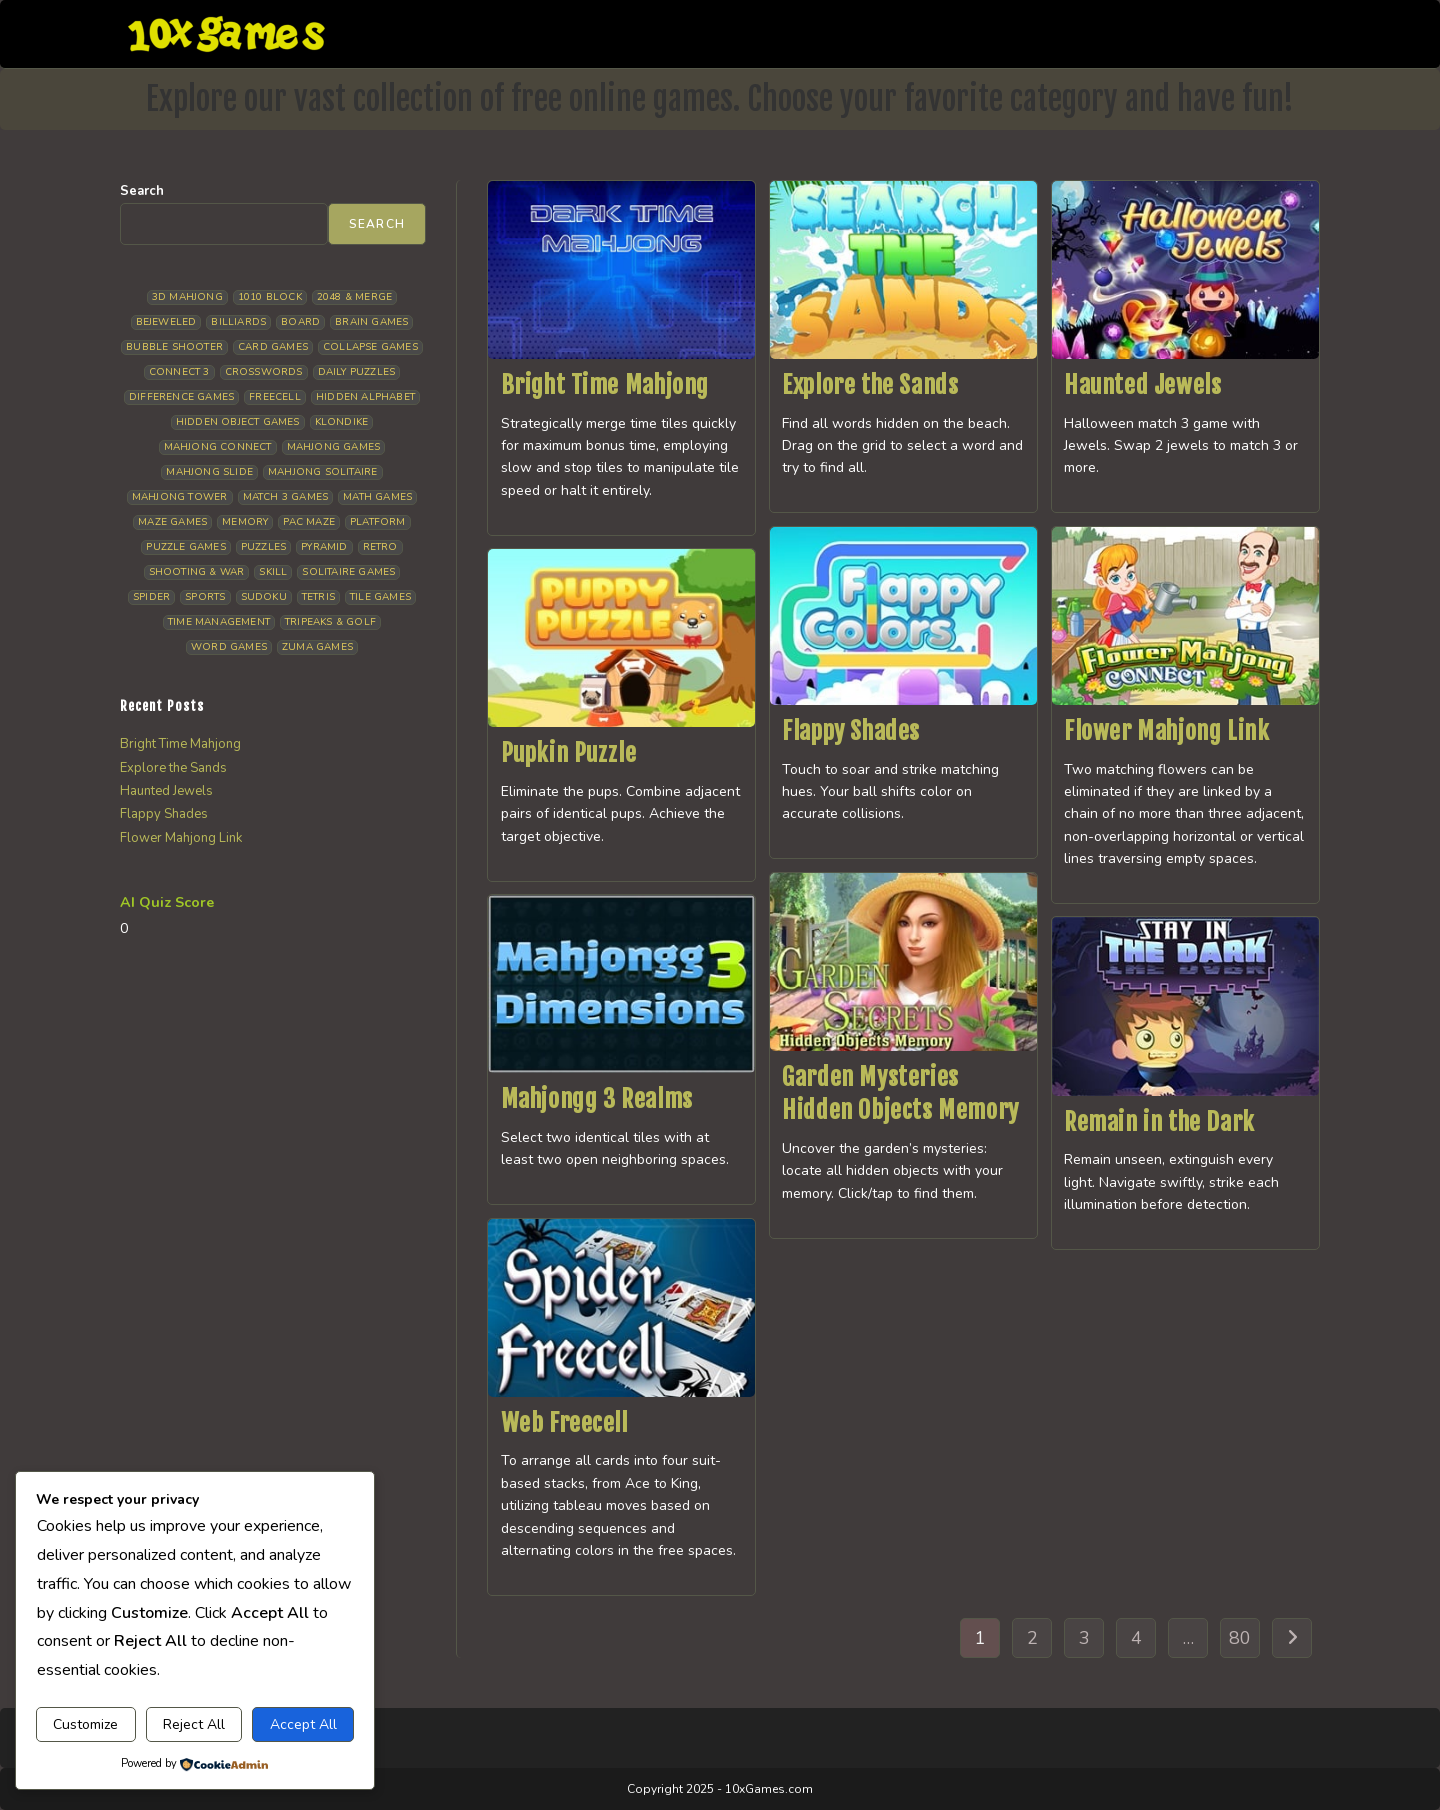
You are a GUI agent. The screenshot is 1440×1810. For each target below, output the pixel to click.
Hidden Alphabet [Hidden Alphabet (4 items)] (365, 397)
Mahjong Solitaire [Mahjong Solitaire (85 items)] (322, 472)
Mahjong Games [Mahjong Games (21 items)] (334, 447)
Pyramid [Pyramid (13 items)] (324, 547)
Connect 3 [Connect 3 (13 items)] (179, 372)
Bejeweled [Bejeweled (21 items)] (166, 322)
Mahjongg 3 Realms (597, 1099)
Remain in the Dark (1159, 1122)
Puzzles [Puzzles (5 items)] (263, 547)
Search (142, 191)
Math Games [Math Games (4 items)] (377, 497)
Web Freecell (564, 1423)
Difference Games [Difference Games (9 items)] (181, 397)
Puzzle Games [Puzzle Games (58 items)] (185, 547)
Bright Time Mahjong (605, 385)
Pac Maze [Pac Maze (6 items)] (309, 522)
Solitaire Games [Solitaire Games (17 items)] (348, 572)
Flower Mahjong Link (1166, 731)
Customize (85, 1724)
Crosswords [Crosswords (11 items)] (264, 372)
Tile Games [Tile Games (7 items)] (380, 597)
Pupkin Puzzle (569, 753)
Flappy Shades (851, 731)
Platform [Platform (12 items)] (378, 522)
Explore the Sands (870, 385)
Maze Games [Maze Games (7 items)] (172, 522)
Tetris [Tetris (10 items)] (318, 597)
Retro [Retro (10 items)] (380, 547)
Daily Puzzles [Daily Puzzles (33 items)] (357, 372)
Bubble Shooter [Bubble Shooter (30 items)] (174, 347)
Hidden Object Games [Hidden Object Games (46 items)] (238, 422)
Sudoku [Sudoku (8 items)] (264, 597)
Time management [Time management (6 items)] (219, 622)
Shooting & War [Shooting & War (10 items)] (197, 572)
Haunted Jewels (1142, 385)
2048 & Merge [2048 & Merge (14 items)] (354, 297)
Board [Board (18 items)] (300, 322)
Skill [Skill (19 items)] (273, 572)
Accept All (303, 1724)
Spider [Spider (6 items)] (151, 597)
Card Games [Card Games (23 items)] (273, 347)
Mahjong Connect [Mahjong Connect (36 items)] (218, 447)
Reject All (194, 1724)
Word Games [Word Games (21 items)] (229, 647)
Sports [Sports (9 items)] (205, 597)
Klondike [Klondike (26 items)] (342, 422)
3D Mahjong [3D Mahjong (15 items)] (187, 297)
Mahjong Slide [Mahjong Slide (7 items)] (209, 472)
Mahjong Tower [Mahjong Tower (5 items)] (180, 497)
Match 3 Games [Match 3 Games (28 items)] (286, 497)
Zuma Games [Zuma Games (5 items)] (317, 647)
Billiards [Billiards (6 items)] (238, 322)
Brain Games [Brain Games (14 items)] (371, 322)
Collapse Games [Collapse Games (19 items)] (370, 347)
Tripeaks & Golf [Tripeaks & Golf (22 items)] (330, 622)
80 (1240, 1638)
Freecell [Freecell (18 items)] (275, 397)
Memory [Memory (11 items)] (245, 522)
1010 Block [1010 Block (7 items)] (270, 297)
